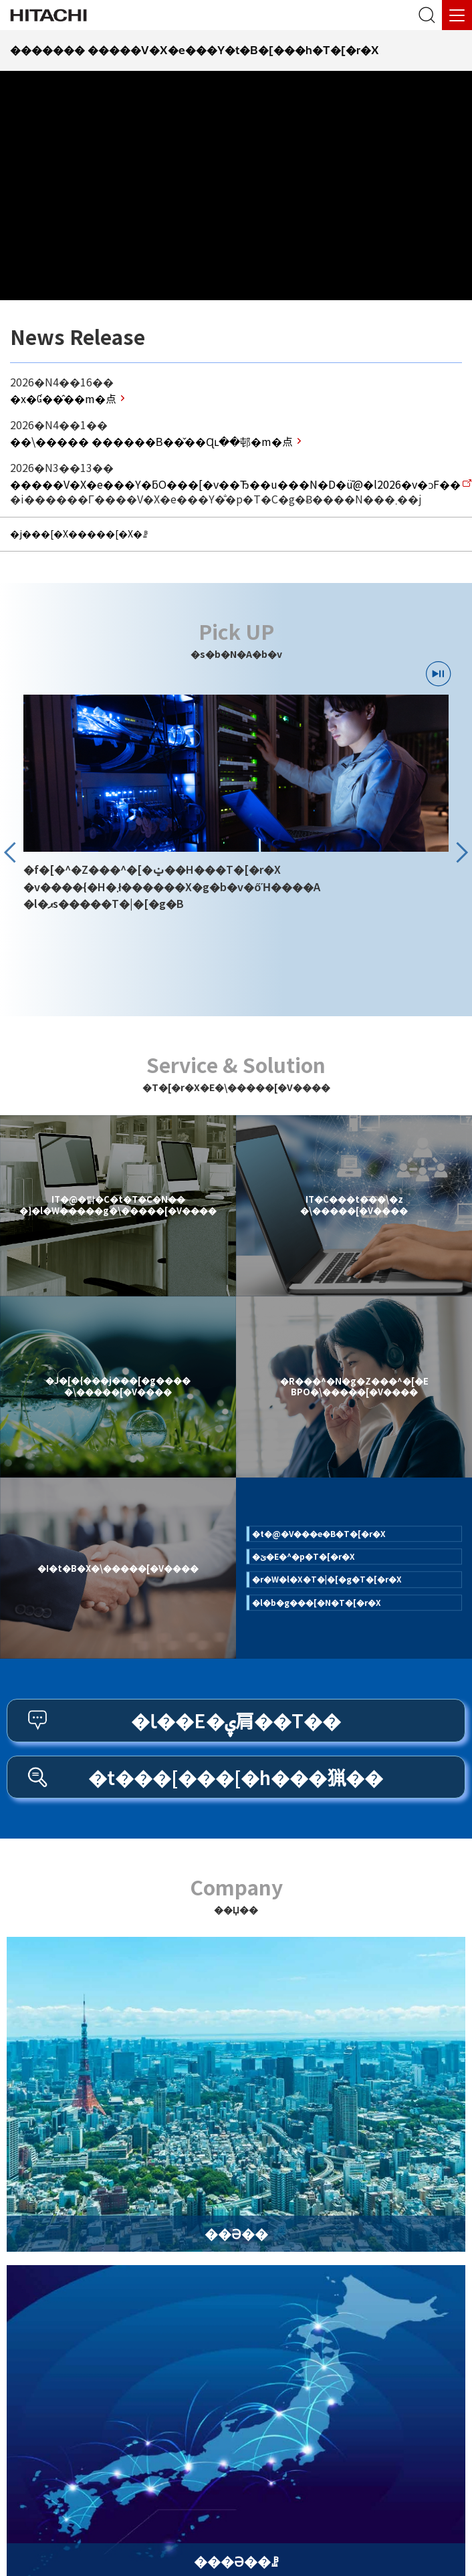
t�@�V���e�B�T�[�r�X (319, 1533)
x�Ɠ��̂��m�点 (63, 398)
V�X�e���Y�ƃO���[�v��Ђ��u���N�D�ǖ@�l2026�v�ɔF (235, 484)
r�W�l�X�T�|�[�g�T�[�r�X (327, 1579)
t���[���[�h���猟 (235, 1777)
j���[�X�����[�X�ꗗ (79, 533)
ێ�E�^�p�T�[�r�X (303, 1556)
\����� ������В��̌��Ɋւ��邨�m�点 (151, 441)
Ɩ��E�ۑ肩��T (236, 1720)
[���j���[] (457, 15)
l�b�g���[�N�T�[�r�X (316, 1602)
